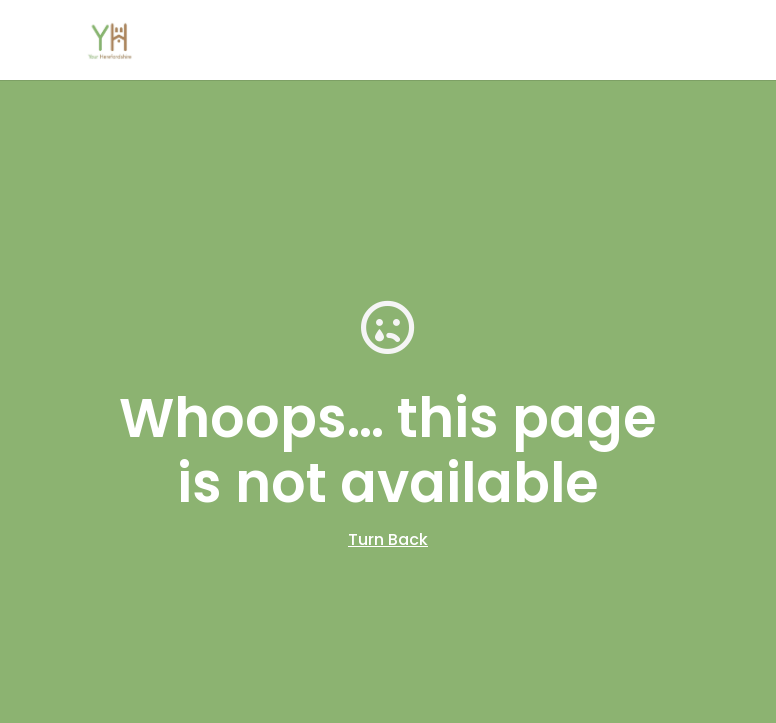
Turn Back (388, 539)
